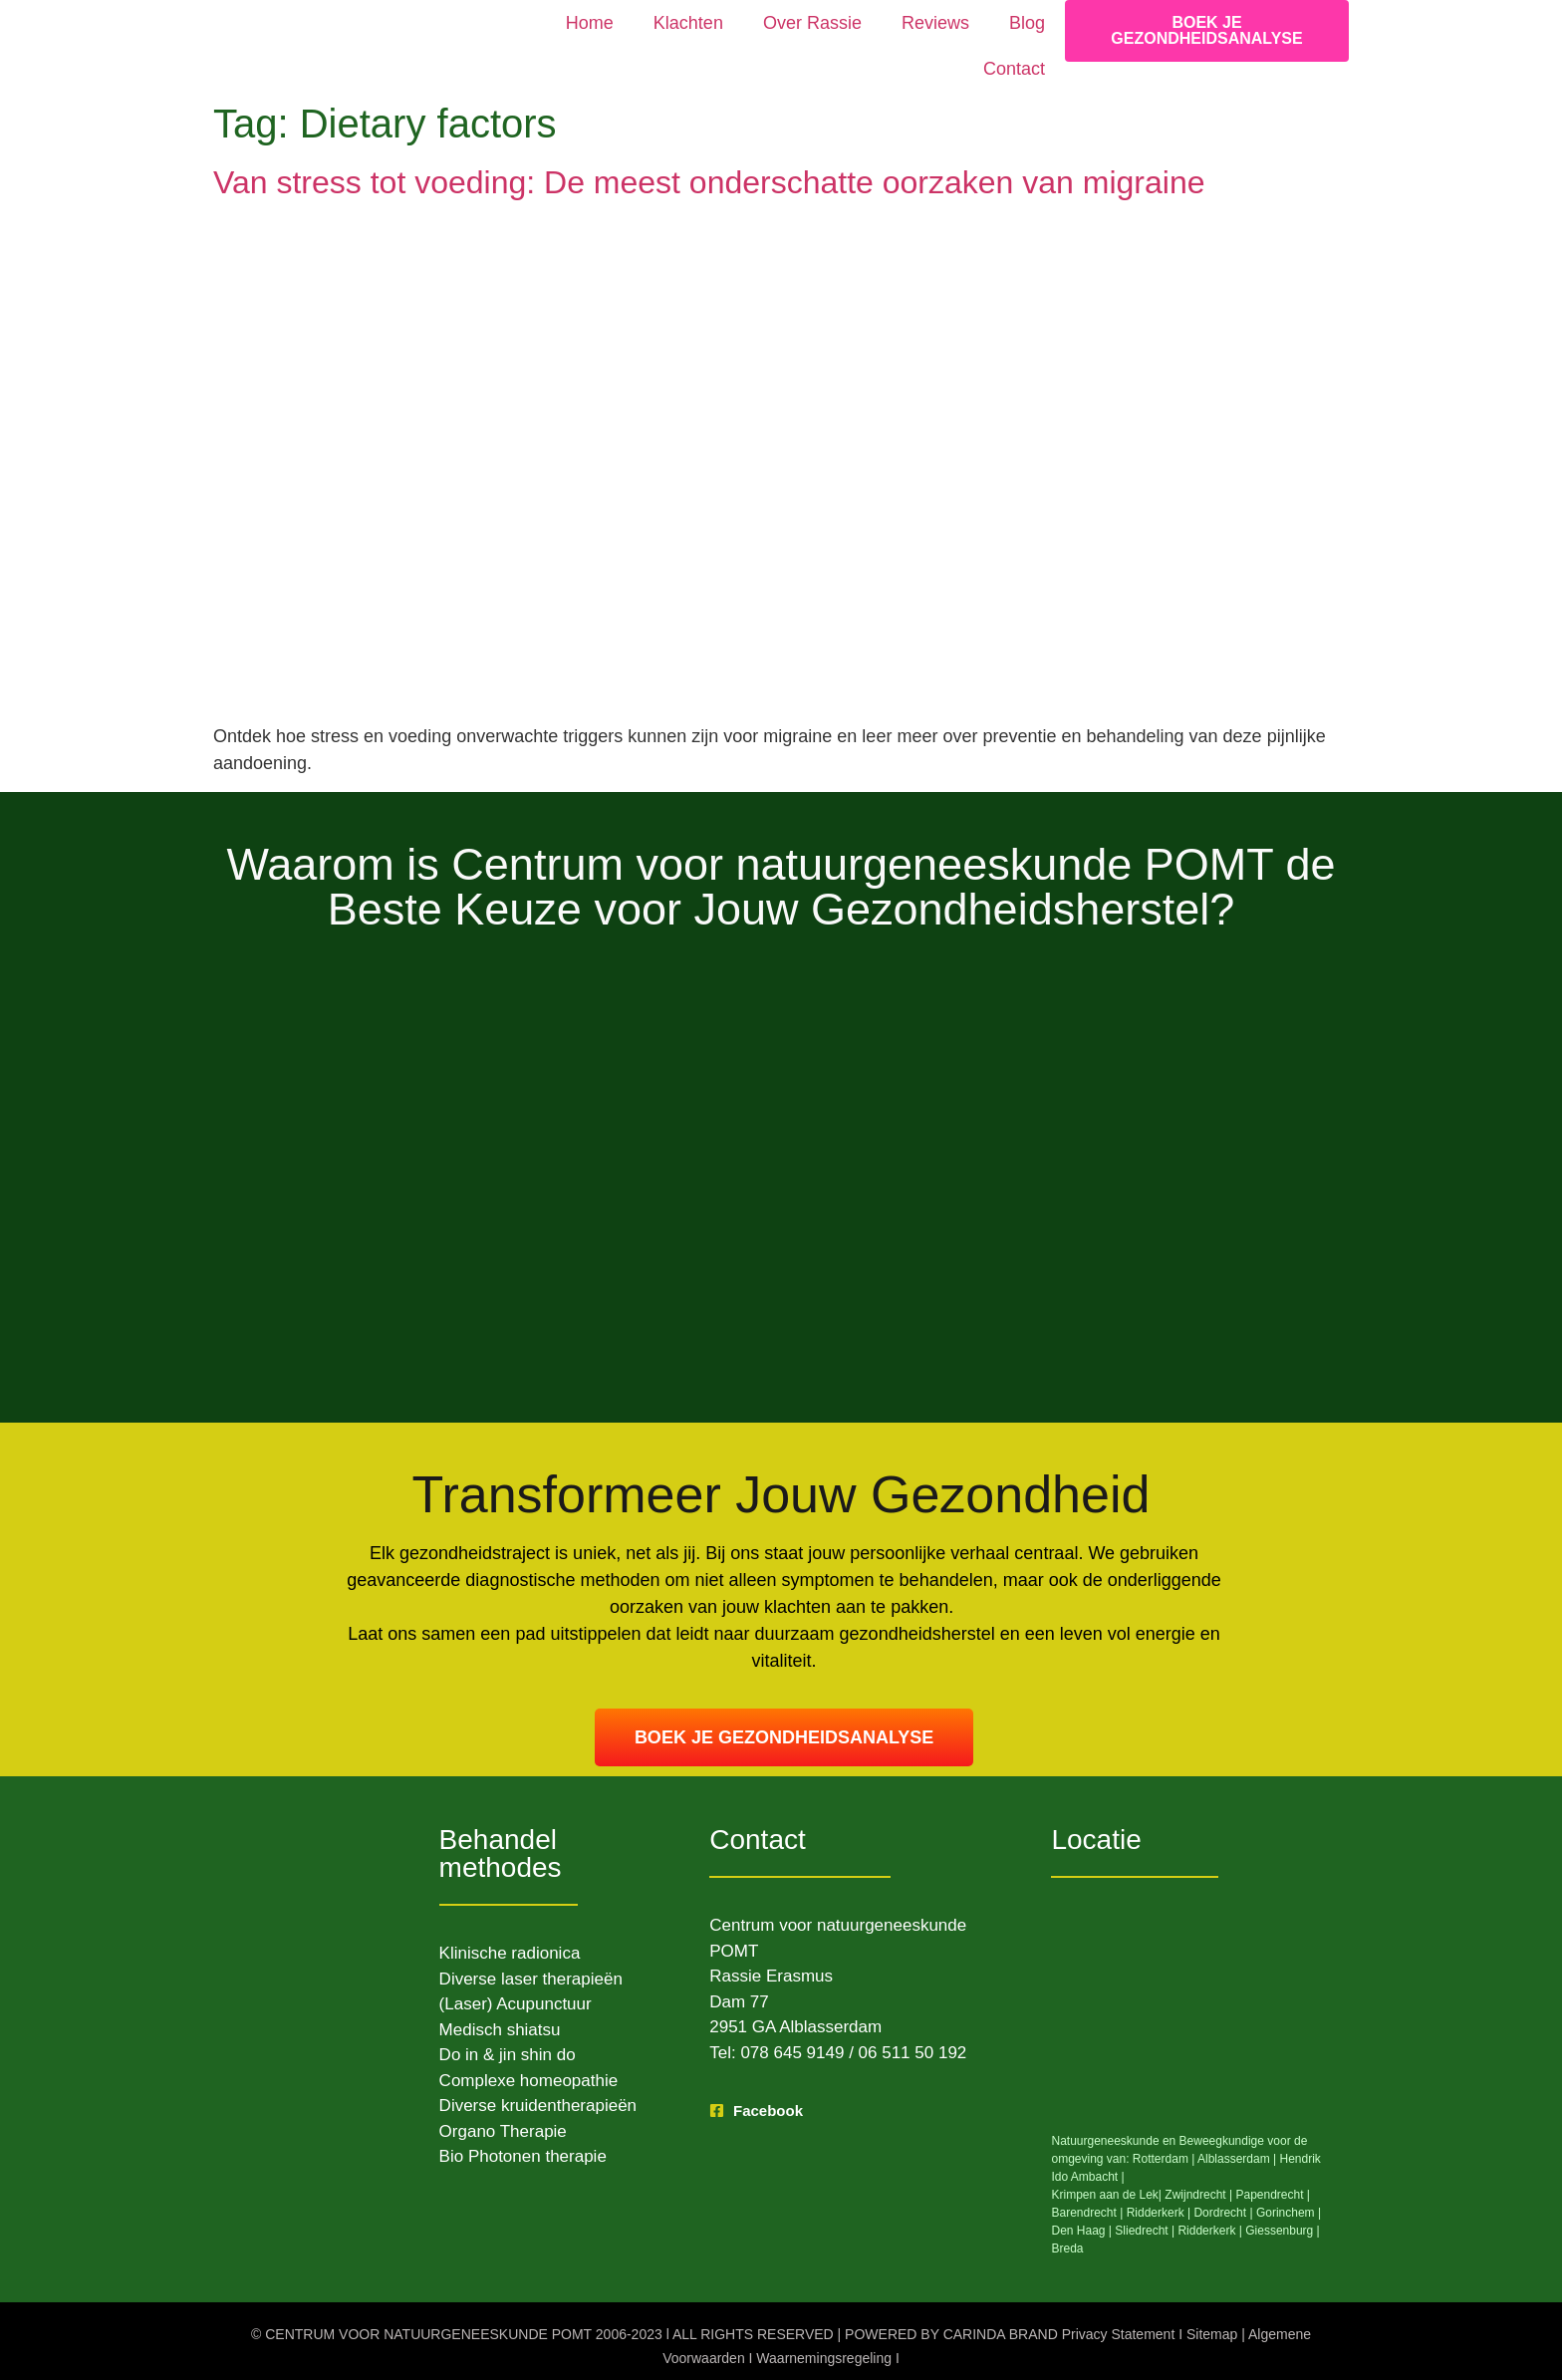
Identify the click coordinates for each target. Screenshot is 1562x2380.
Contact (1014, 69)
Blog (1027, 23)
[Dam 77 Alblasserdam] (1190, 2012)
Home (590, 23)
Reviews (935, 23)
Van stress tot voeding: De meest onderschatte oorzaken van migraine (709, 182)
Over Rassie (812, 23)
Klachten (688, 23)
